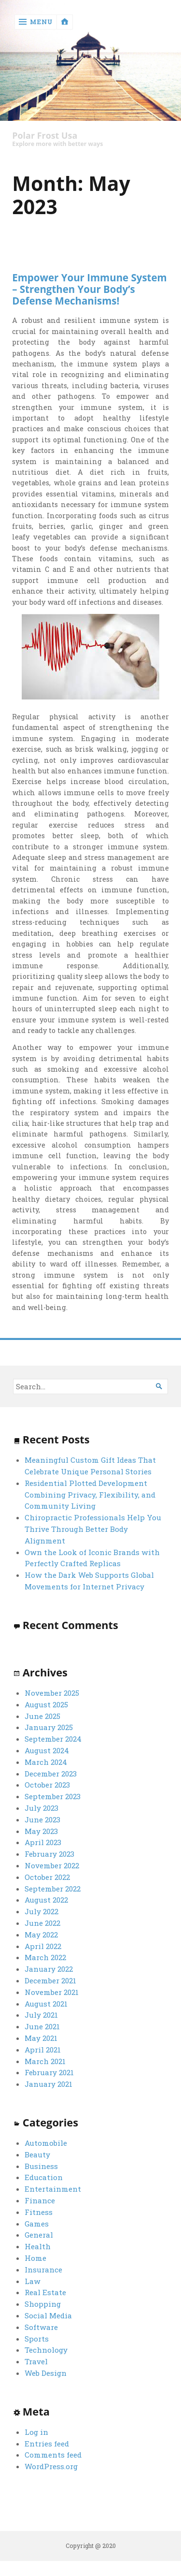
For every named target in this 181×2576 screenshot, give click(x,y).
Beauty (37, 2154)
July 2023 (41, 1808)
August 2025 (46, 1704)
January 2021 (48, 2084)
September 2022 (53, 1888)
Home (35, 2258)
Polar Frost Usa (44, 136)
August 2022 (46, 1900)
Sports (37, 2338)
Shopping (43, 2304)
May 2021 (41, 2038)
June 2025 (42, 1716)
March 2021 (45, 2061)
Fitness (39, 2212)
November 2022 (52, 1865)
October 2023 (47, 1785)
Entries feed (47, 2443)
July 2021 (41, 2015)
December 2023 (51, 1773)
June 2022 (42, 1923)
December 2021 (50, 1980)
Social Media (48, 2315)
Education (44, 2177)
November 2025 (52, 1693)
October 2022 (47, 1877)
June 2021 (42, 2026)
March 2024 (46, 1762)
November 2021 (52, 1992)
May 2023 (41, 1831)
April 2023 (43, 1842)
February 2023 (49, 1854)
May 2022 (41, 1934)
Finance (40, 2200)
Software (41, 2327)
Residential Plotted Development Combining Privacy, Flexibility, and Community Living (90, 1494)
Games (37, 2223)
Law (33, 2281)
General (39, 2235)
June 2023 (42, 1819)
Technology (46, 2350)
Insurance (43, 2269)
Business (41, 2166)
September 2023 (53, 1796)
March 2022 (45, 1957)
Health (38, 2246)
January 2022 (49, 1969)
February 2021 (49, 2072)
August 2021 (46, 2003)
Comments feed (53, 2455)
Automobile (46, 2143)
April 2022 (43, 1946)
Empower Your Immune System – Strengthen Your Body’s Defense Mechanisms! (89, 289)
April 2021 (43, 2049)
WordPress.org (51, 2466)
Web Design (46, 2373)
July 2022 (41, 1911)
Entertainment (53, 2189)
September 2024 (53, 1739)
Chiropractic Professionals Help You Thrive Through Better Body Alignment (93, 1529)
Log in (36, 2432)
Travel (36, 2361)
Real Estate (45, 2292)
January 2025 (49, 1727)
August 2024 (47, 1750)
